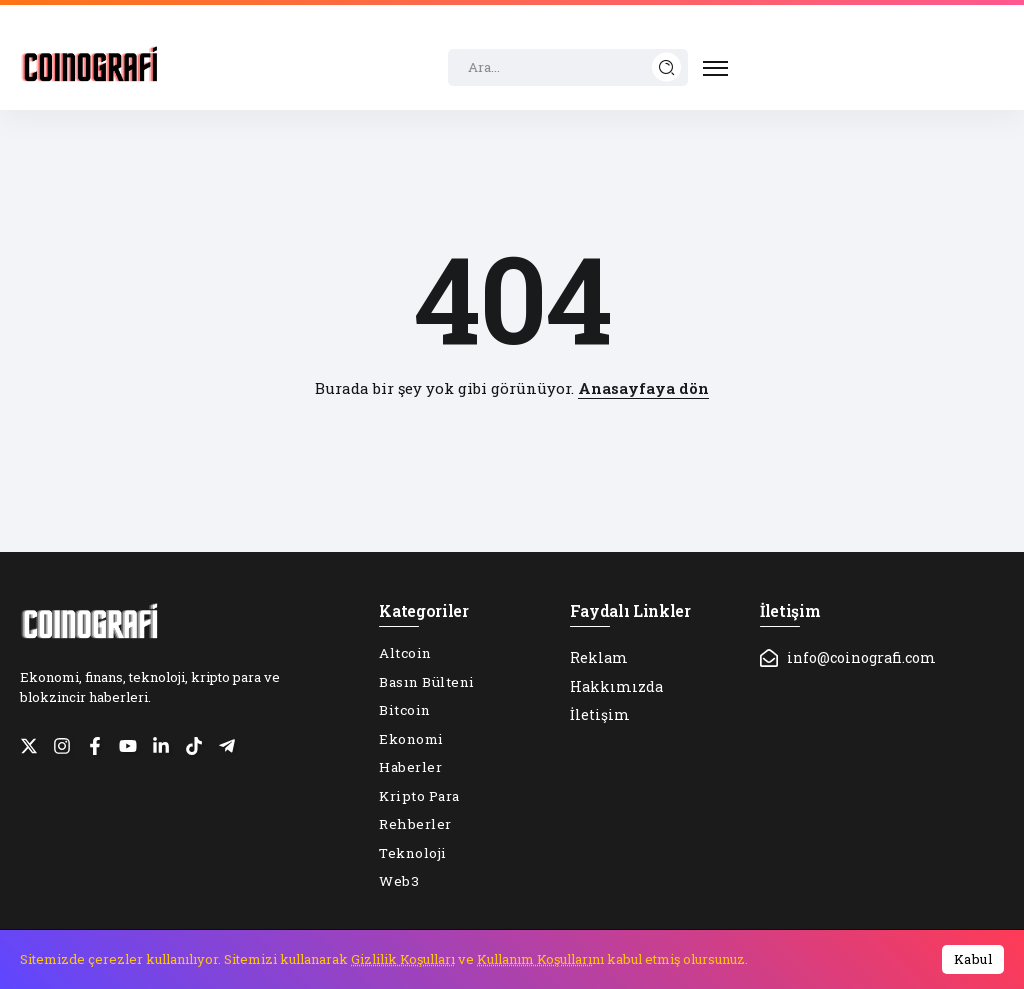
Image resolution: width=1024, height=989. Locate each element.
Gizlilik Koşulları (403, 959)
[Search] (568, 68)
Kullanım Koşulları (534, 959)
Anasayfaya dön (643, 388)
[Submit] (667, 67)
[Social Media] (29, 746)
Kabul (973, 959)
